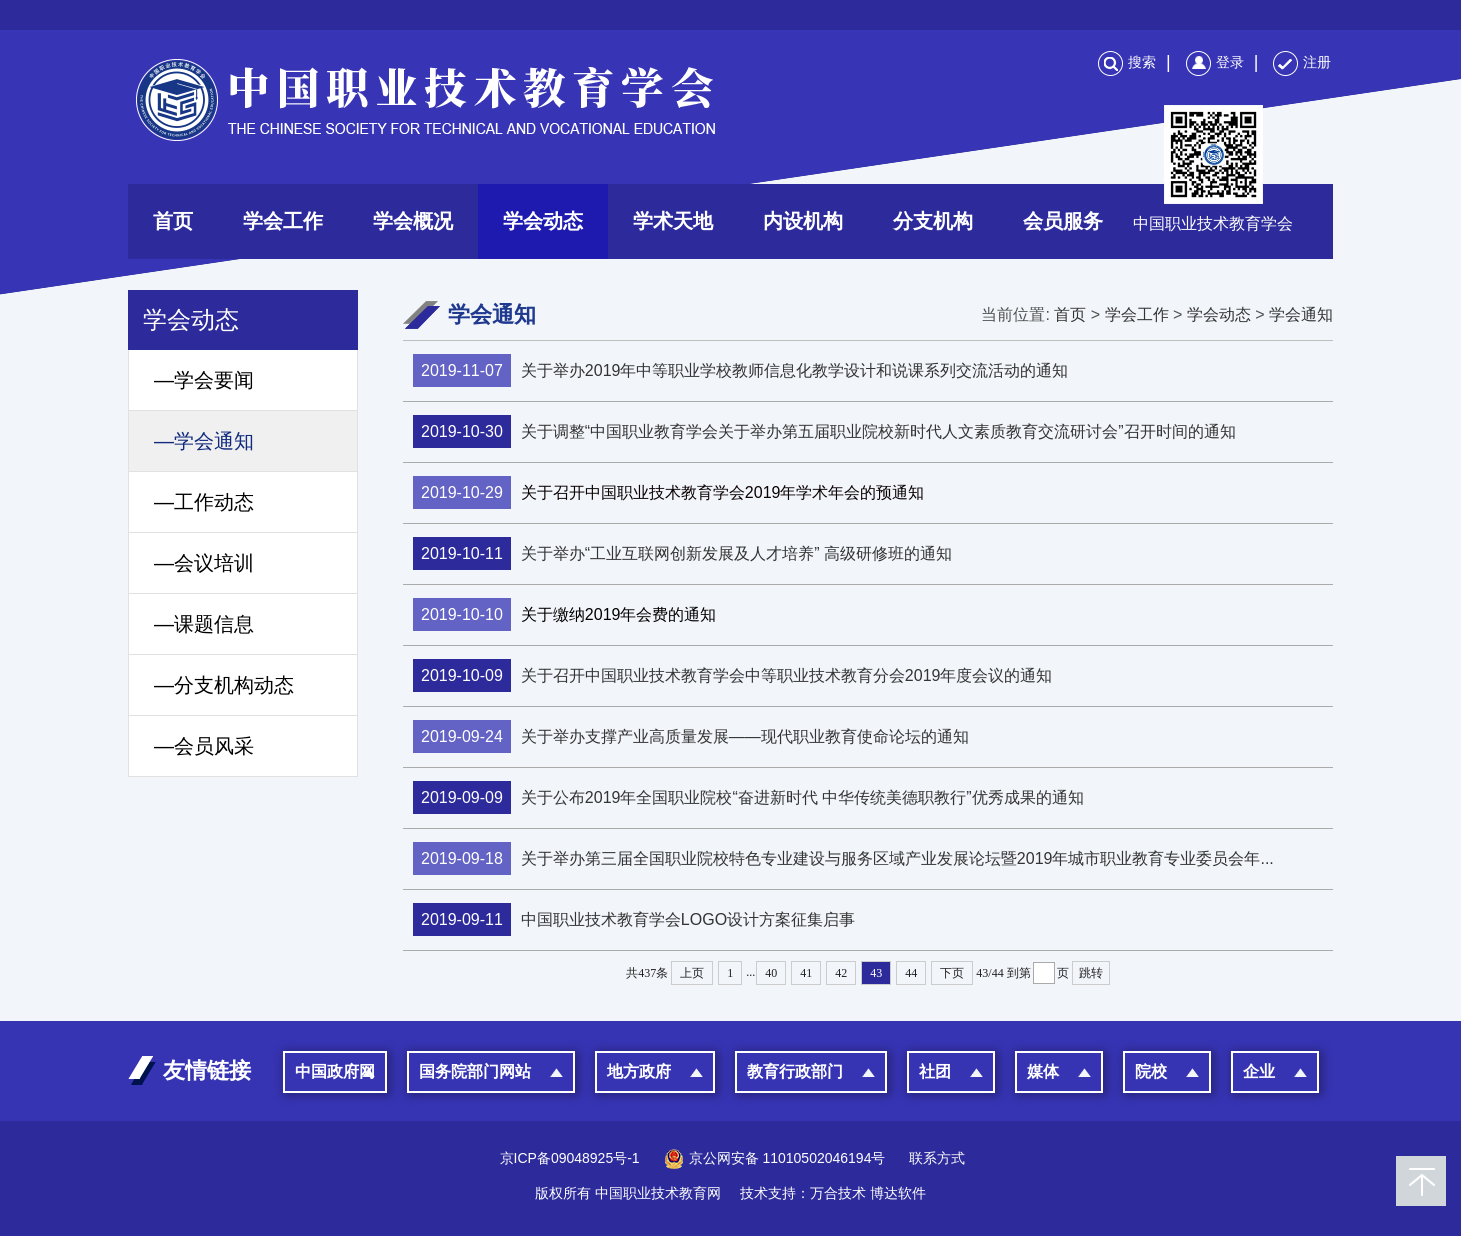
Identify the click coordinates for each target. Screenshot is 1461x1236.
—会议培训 (204, 563)
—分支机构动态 (224, 685)
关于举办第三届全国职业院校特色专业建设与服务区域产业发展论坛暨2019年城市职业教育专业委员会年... (843, 858)
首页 (173, 221)
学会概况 (413, 221)
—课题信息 (204, 624)
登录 (1215, 62)
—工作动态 (204, 502)
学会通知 (1301, 314)
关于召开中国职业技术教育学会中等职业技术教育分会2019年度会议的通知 (732, 675)
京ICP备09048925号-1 (570, 1158)
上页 (692, 973)
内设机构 (803, 221)
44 (911, 973)
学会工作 (283, 221)
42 (841, 973)
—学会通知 (204, 441)
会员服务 (1063, 221)
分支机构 (933, 221)
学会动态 (543, 221)
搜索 (1127, 62)
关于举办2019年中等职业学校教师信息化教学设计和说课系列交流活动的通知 (740, 370)
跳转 (1091, 973)
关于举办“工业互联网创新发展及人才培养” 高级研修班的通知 (682, 553)
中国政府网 (335, 1071)
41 (806, 973)
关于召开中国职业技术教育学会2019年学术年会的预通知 (668, 492)
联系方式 (937, 1158)
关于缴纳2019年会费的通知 (564, 614)
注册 (1302, 62)
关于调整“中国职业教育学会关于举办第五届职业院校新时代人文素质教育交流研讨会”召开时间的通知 (824, 431)
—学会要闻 (204, 380)
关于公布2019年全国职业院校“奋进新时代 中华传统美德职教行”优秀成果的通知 (748, 797)
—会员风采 (204, 746)
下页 (952, 973)
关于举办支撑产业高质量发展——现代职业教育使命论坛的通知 (691, 736)
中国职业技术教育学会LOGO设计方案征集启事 (634, 919)
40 (771, 973)
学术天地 (673, 221)
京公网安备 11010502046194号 (775, 1158)
